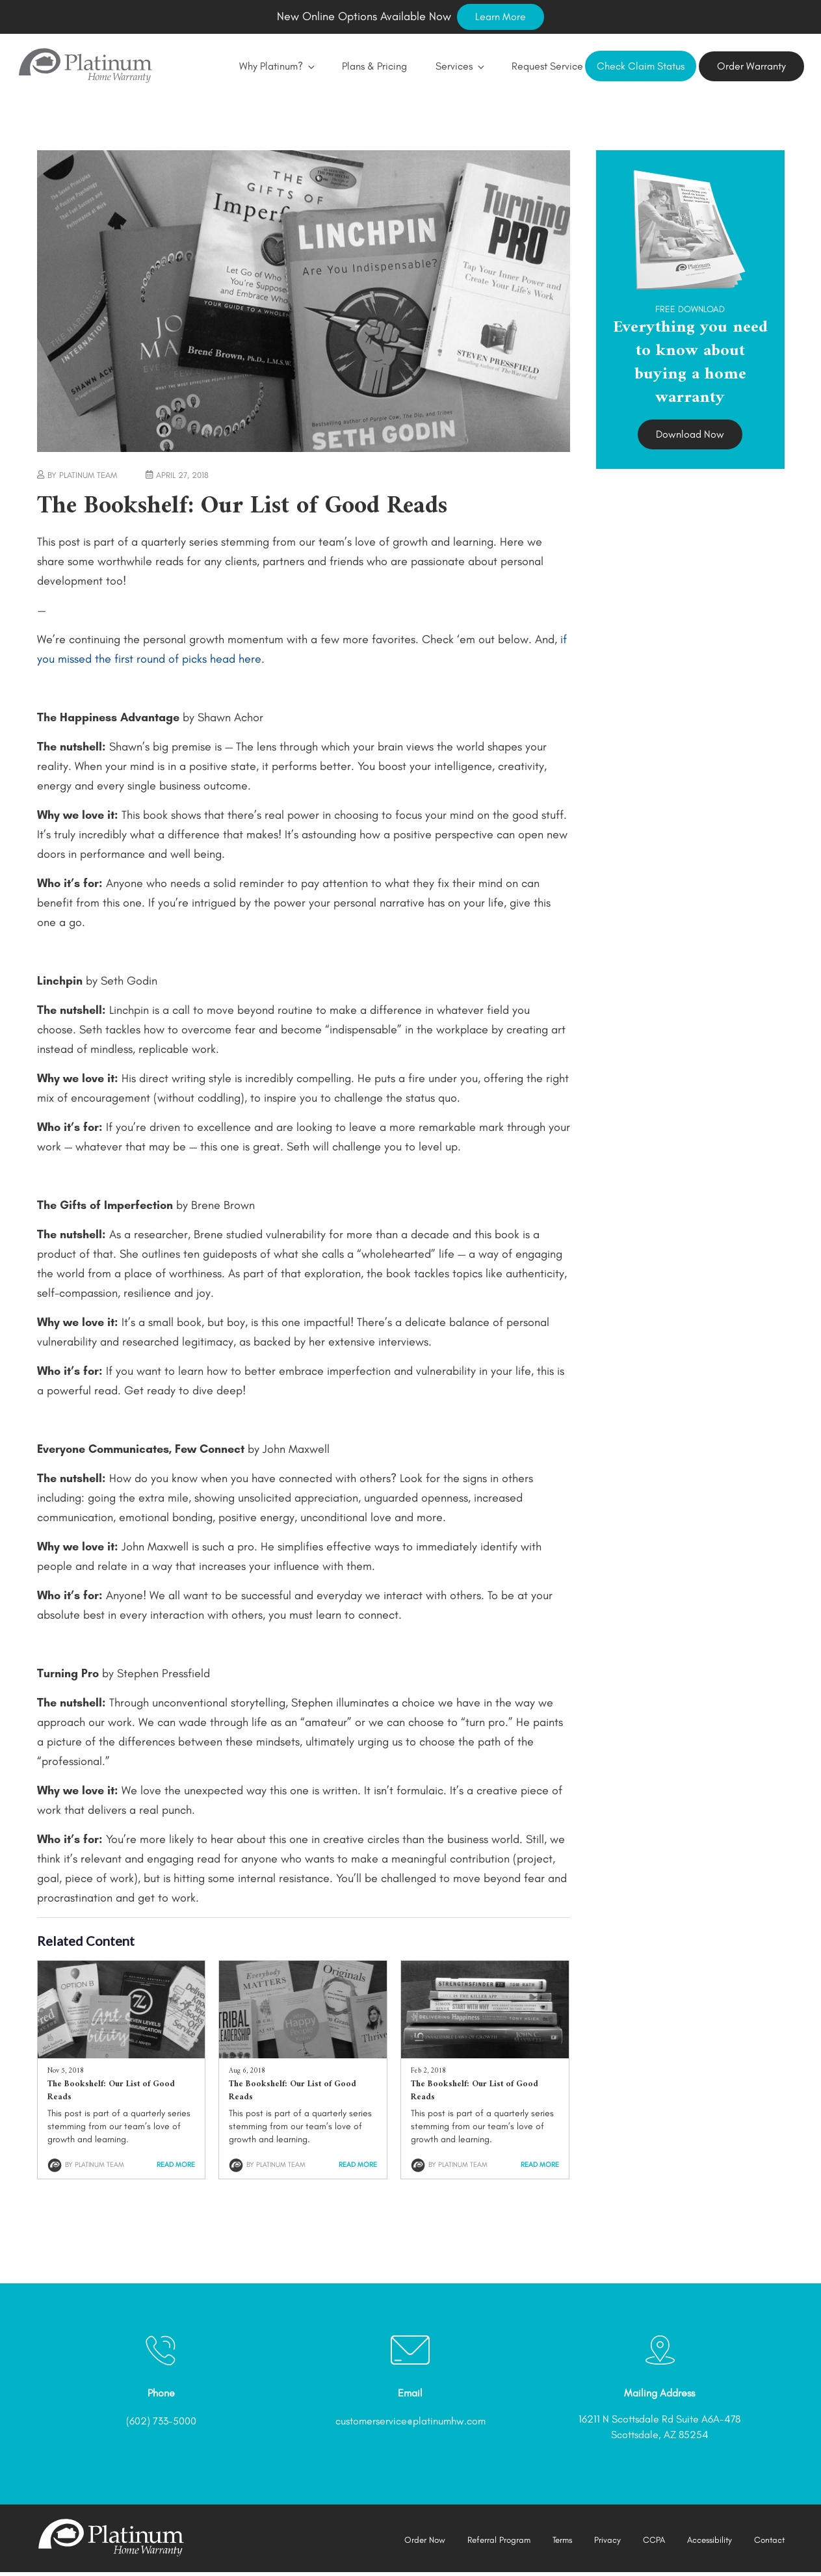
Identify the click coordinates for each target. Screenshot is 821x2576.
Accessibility (706, 2542)
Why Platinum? (257, 67)
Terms (555, 2542)
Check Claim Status (640, 68)
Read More (176, 2168)
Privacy (601, 2542)
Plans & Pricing (354, 67)
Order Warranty (751, 68)
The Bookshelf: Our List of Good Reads (111, 2094)
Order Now (413, 2542)
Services (439, 67)
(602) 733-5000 (161, 2424)
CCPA (648, 2542)
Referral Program (489, 2542)
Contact (768, 2542)
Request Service (528, 67)
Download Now (690, 437)
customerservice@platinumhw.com (410, 2424)
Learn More (500, 16)
